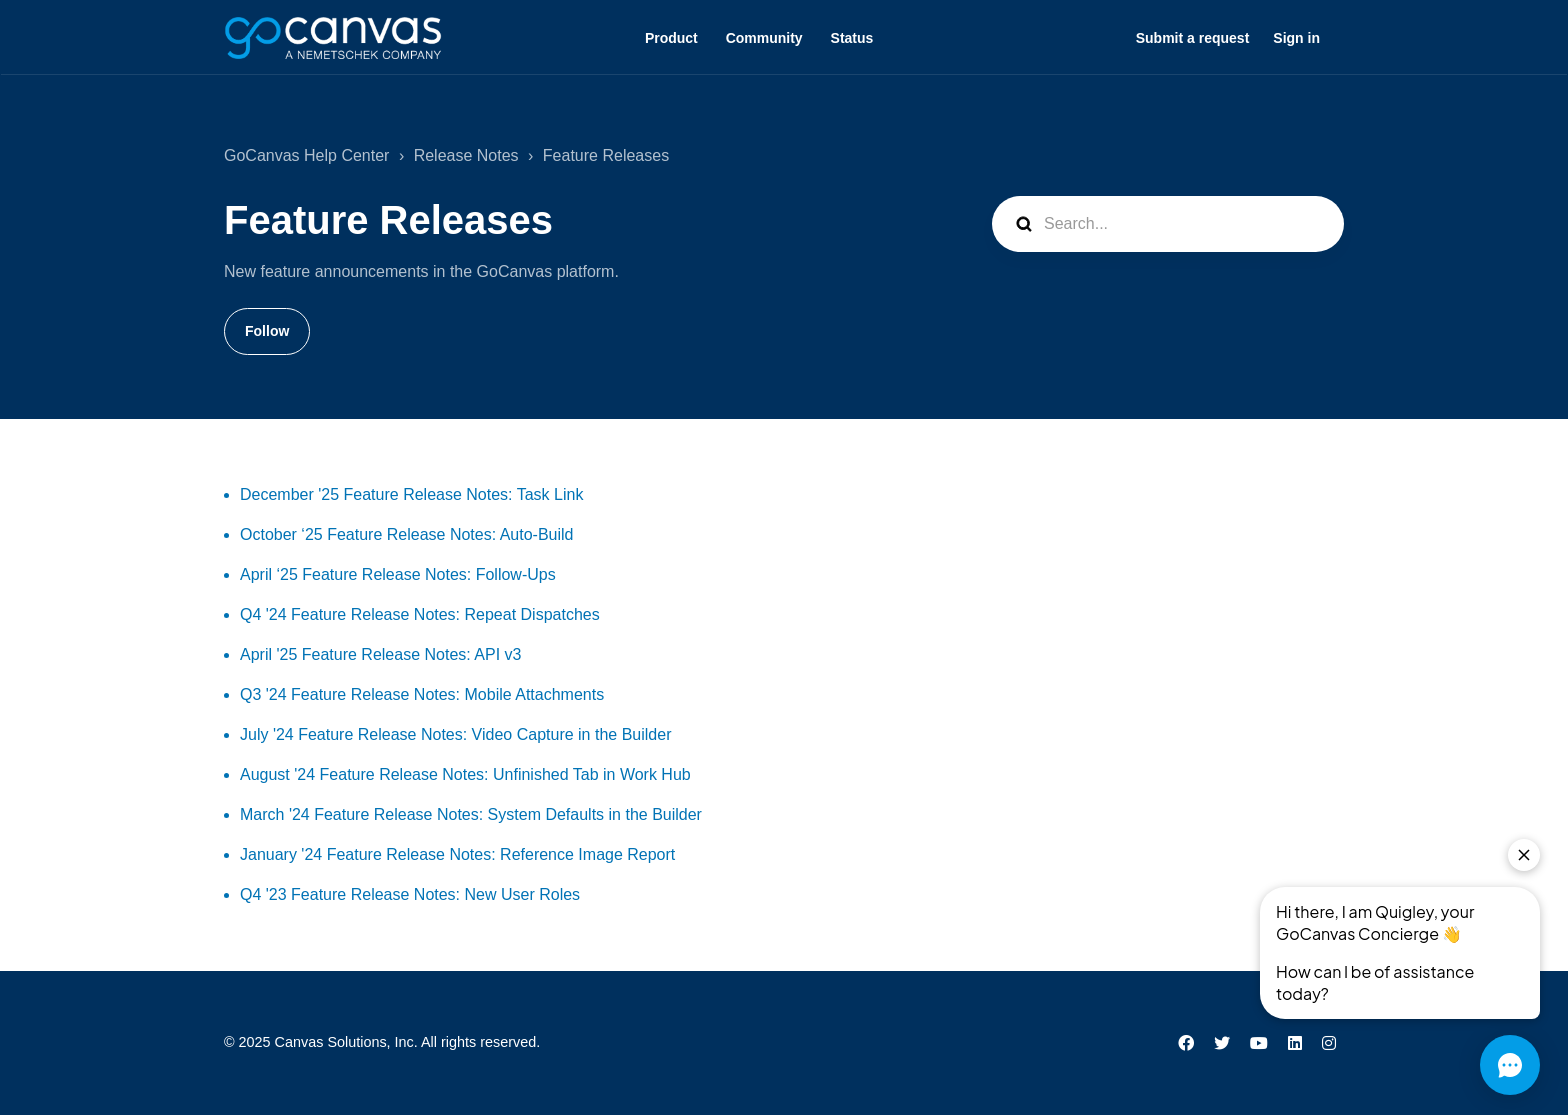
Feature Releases (606, 155)
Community (764, 38)
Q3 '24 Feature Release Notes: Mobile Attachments (422, 694)
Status (852, 38)
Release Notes (466, 155)
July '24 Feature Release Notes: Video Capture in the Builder (455, 734)
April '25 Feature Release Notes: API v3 (380, 654)
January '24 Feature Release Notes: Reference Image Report (457, 854)
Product (671, 38)
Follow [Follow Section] (267, 331)
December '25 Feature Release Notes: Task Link (411, 494)
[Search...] (1168, 224)
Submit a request (1193, 38)
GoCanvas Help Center (306, 155)
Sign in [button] (1296, 38)
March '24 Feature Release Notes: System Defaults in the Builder (471, 814)
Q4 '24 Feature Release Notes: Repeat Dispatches (420, 614)
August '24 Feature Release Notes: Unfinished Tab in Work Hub (465, 774)
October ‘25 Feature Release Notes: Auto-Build (407, 534)
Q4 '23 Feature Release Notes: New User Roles (410, 894)
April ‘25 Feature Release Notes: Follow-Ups (398, 574)
